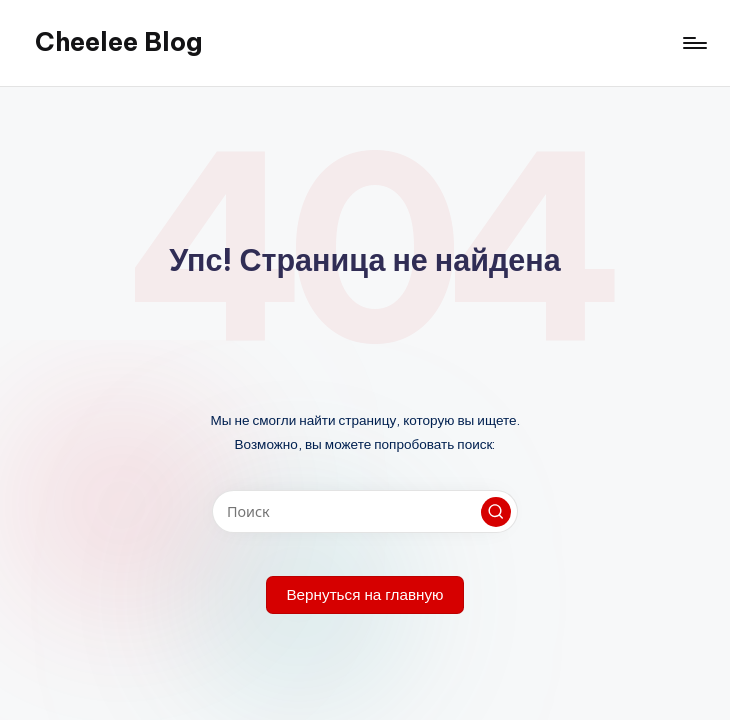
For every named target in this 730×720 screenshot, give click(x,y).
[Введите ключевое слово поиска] (364, 511)
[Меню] (693, 43)
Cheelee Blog (118, 42)
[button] (496, 512)
